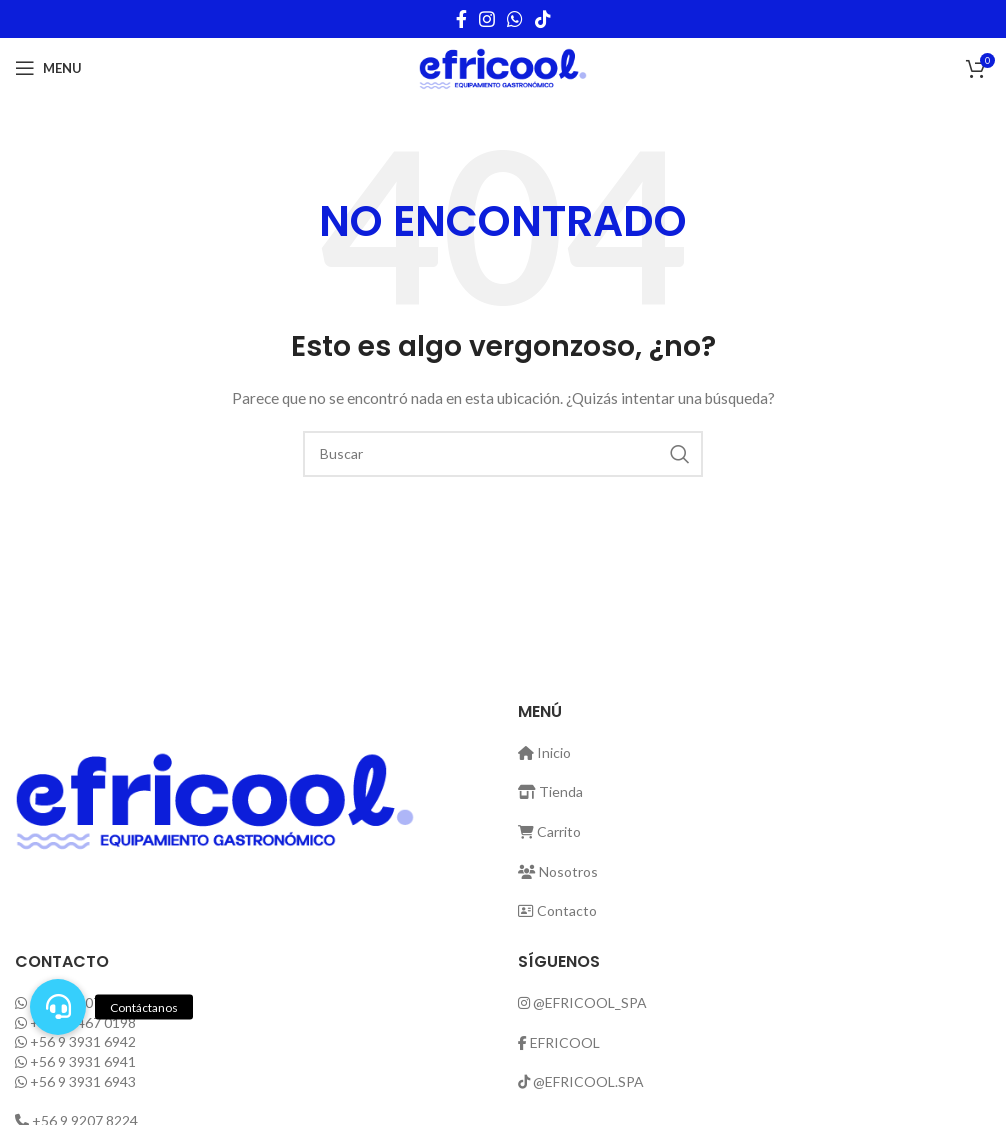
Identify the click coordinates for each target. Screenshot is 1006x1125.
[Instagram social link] (487, 19)
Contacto (557, 910)
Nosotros (558, 871)
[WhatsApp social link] (515, 19)
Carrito (549, 831)
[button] (58, 1007)
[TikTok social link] (543, 19)
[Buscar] (503, 454)
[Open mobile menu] (48, 68)
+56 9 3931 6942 (83, 1041)
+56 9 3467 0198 (83, 1022)
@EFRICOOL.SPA (588, 1081)
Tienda (550, 791)
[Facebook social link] (461, 19)
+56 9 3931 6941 (83, 1061)
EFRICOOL (565, 1042)
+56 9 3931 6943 (83, 1081)
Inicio (544, 752)
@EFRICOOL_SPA (590, 1002)
